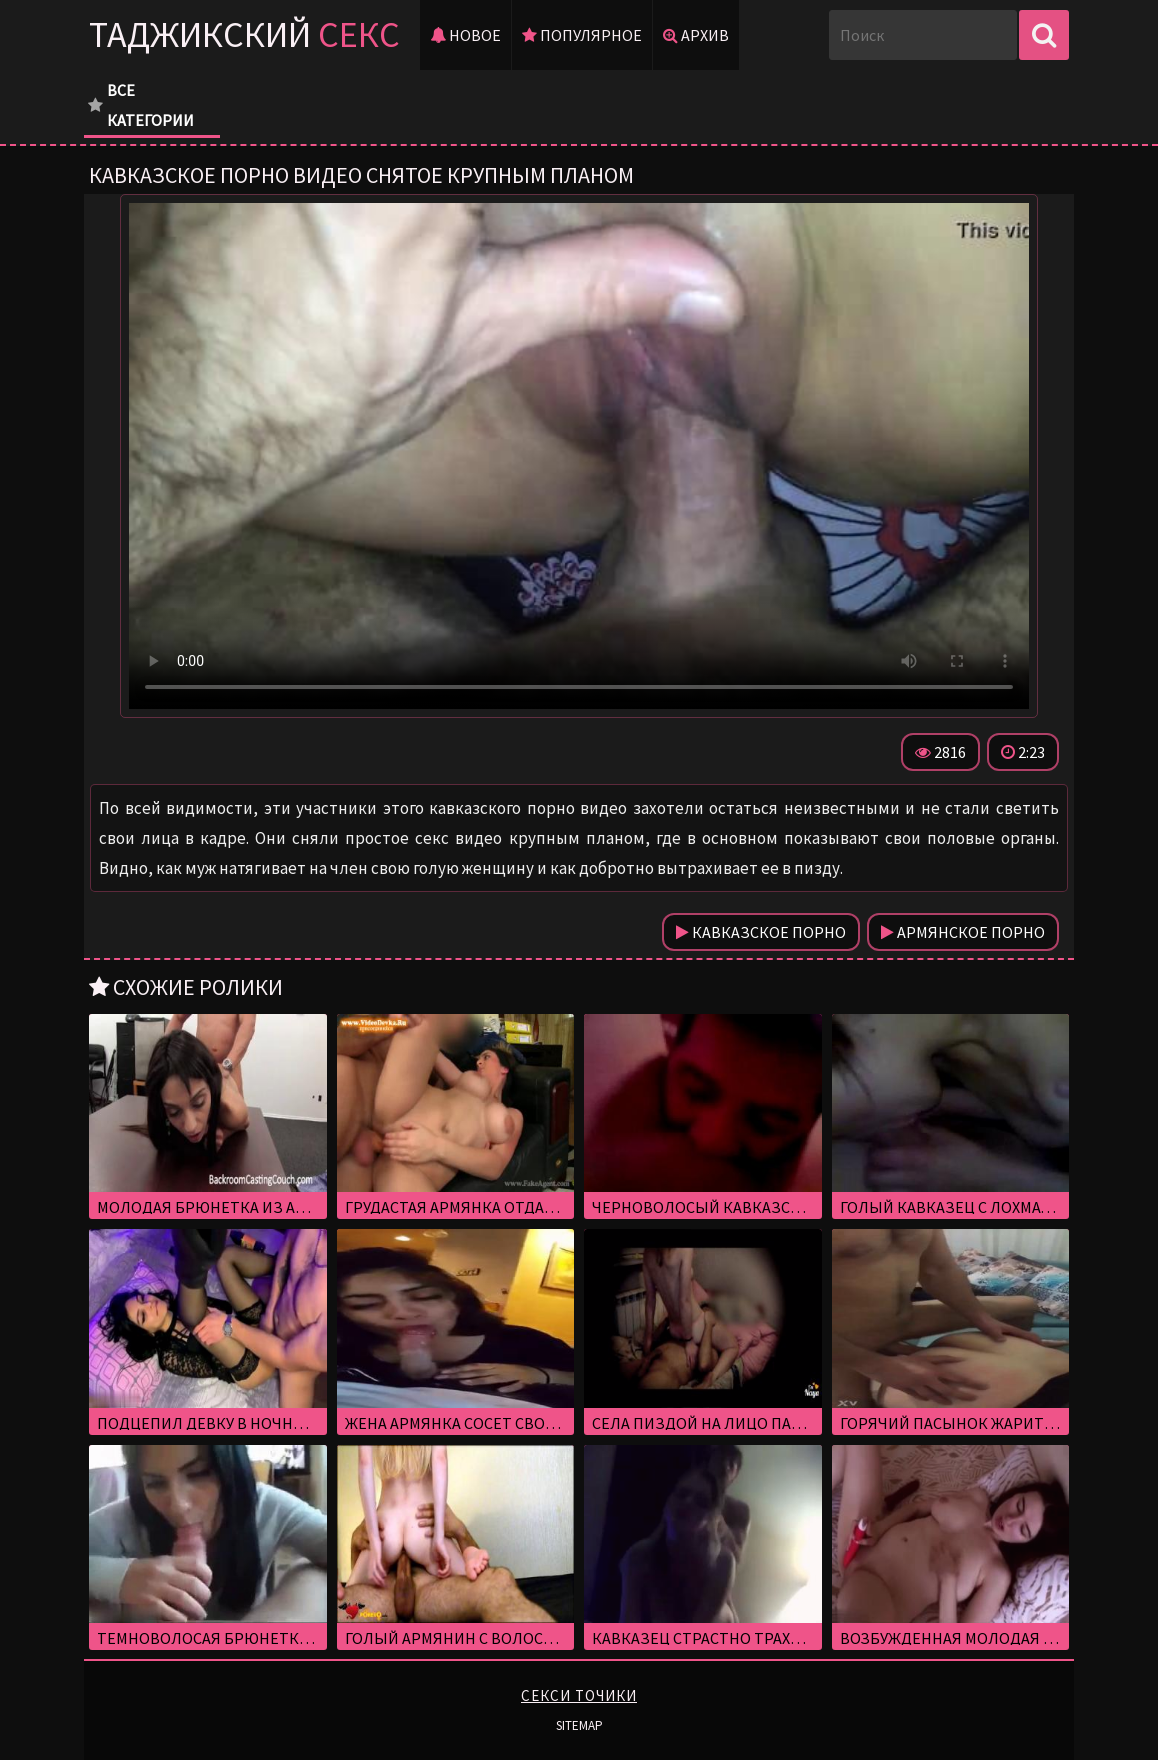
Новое (465, 35)
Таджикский (244, 34)
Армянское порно (963, 932)
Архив (696, 35)
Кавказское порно (761, 932)
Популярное (582, 35)
